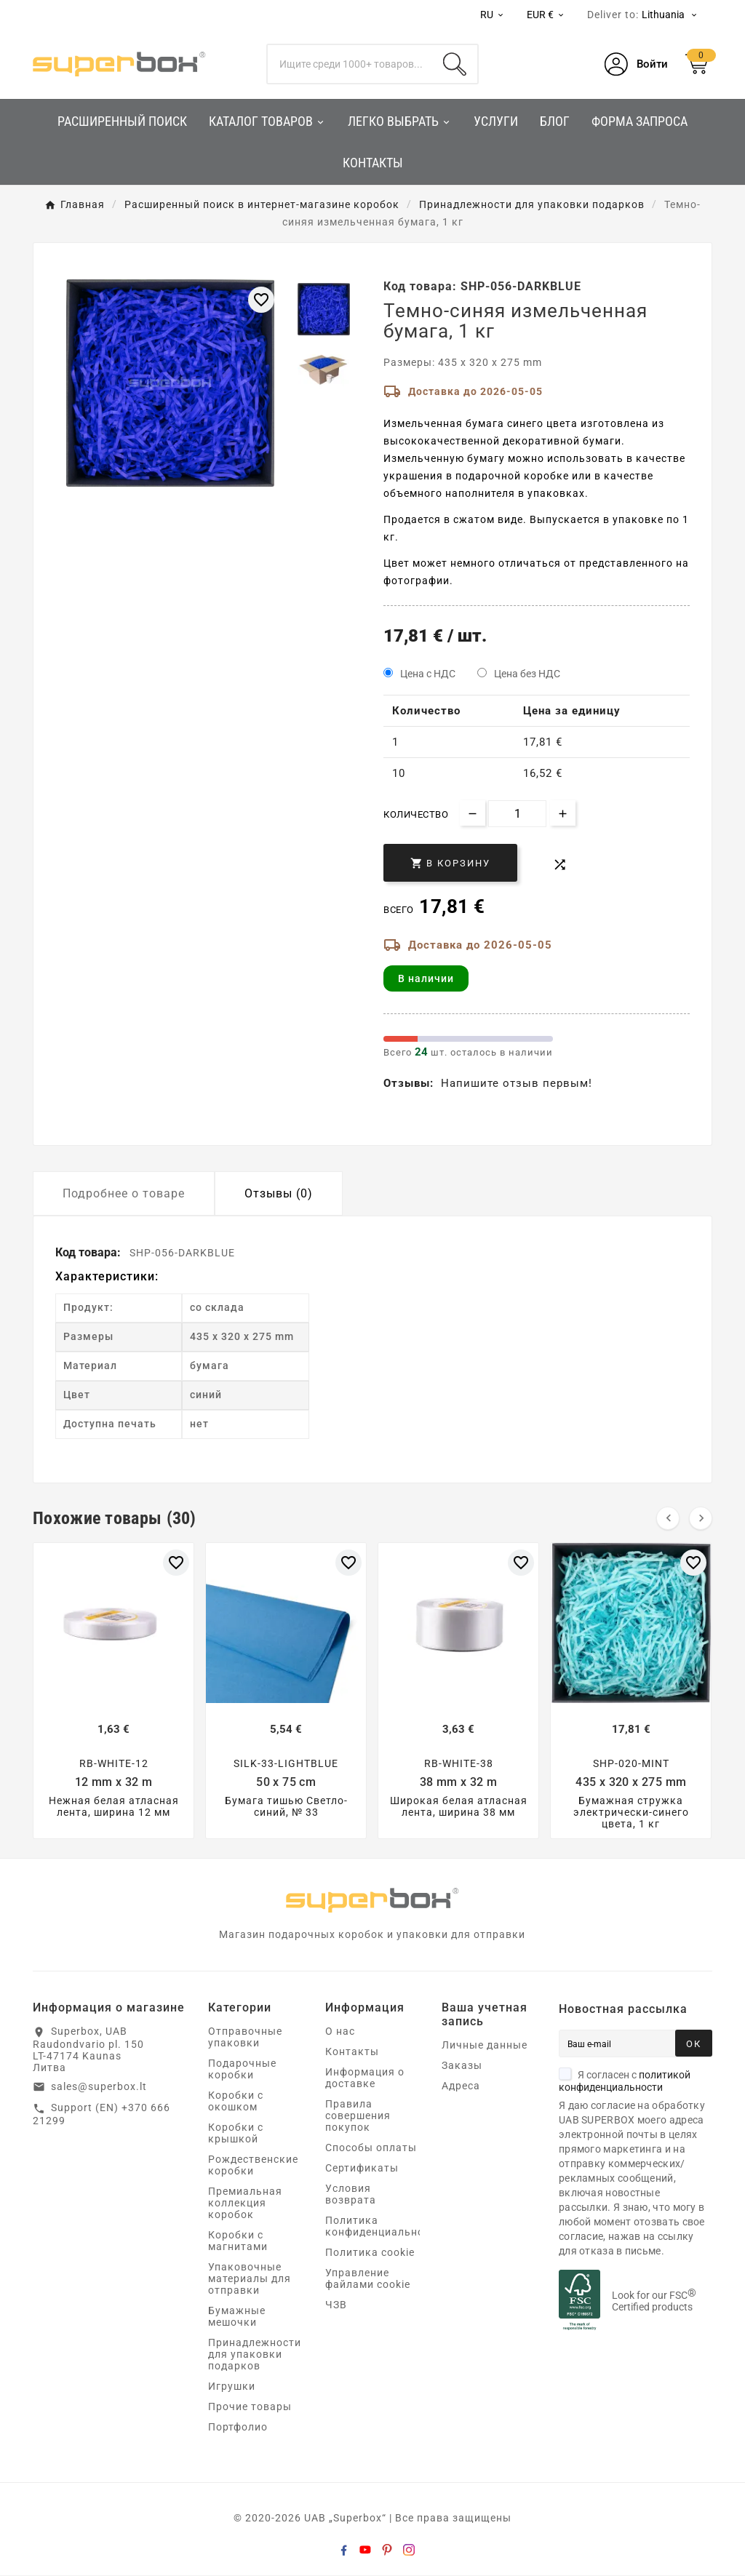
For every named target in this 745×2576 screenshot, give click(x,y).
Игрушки (231, 2387)
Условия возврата (350, 2194)
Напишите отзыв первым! (516, 1083)
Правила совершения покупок (358, 2116)
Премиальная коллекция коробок (245, 2203)
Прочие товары (250, 2407)
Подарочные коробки (242, 2069)
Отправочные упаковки (245, 2037)
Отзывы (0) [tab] (278, 1193)
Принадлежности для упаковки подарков (254, 2354)
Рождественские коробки (253, 2165)
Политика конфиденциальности (383, 2226)
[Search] (454, 64)
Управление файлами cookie (367, 2279)
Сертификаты (362, 2168)
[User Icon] (636, 64)
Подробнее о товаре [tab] (124, 1193)
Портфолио (238, 2427)
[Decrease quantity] (472, 813)
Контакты (352, 2052)
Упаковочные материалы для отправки (249, 2279)
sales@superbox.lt (99, 2087)
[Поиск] (349, 64)
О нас (340, 2032)
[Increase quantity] (562, 813)
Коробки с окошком (235, 2101)
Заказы (462, 2066)
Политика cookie (370, 2253)
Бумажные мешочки (237, 2317)
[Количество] (517, 813)
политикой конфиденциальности (624, 2082)
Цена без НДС (527, 673)
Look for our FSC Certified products (654, 2301)
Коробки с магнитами (238, 2241)
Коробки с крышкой (235, 2133)
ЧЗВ (336, 2305)
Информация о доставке (365, 2078)
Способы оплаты (371, 2148)
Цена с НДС (427, 673)
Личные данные (484, 2045)
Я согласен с (624, 2082)
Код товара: (89, 1252)
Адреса (461, 2086)
